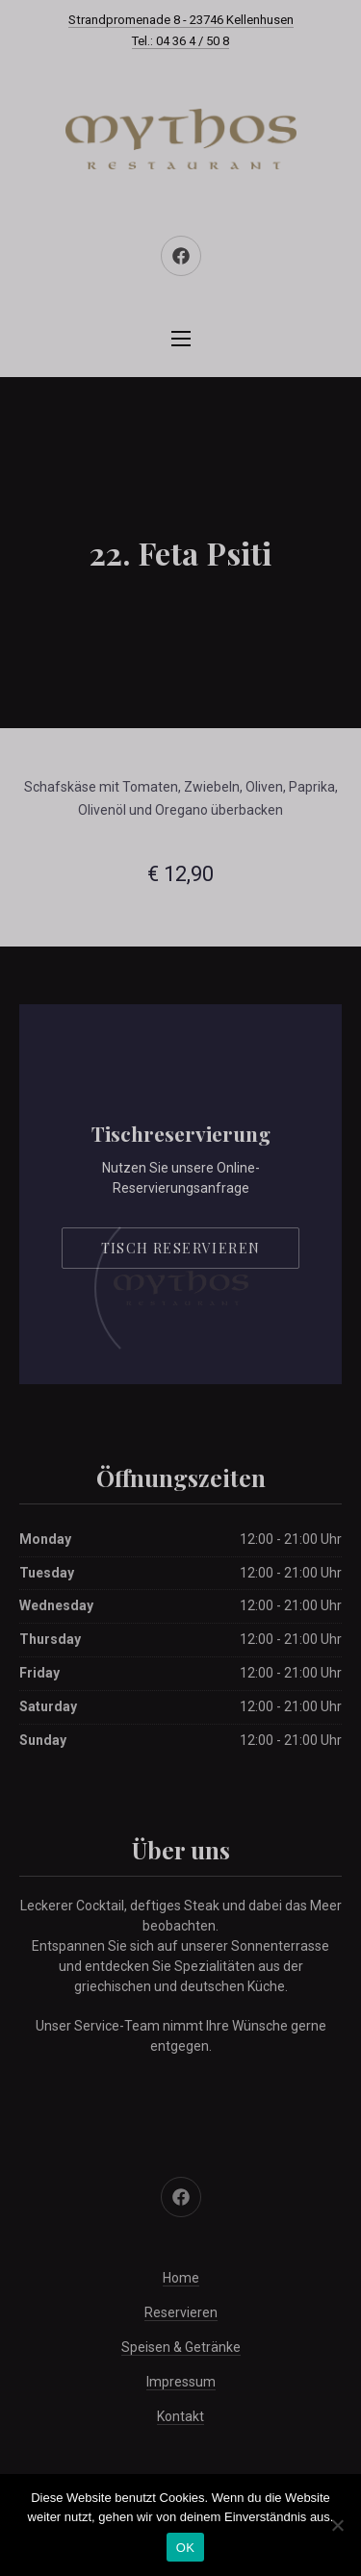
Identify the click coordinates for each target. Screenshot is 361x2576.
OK (185, 2547)
